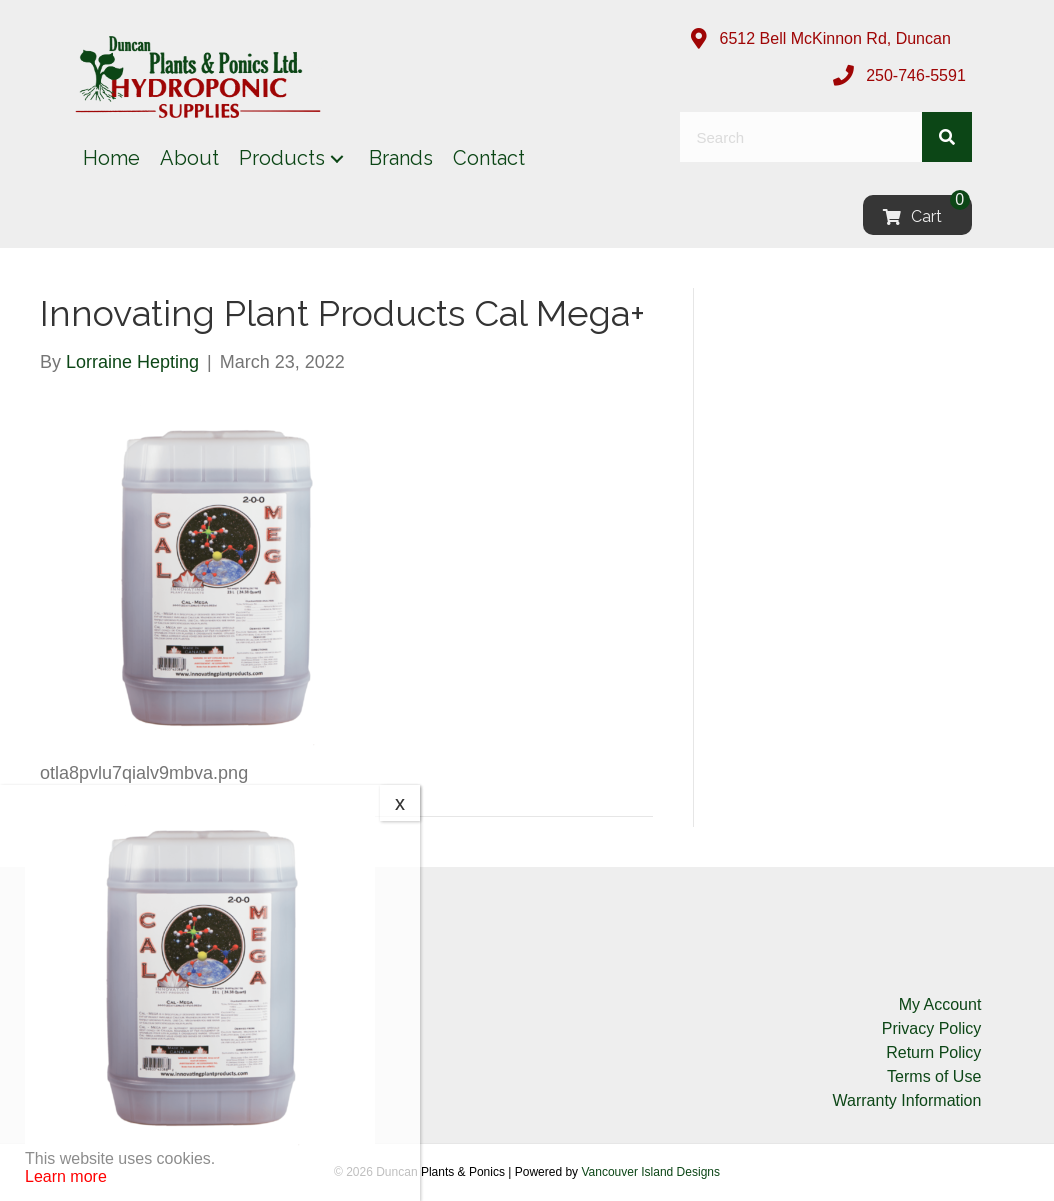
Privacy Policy (932, 1028)
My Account (940, 1004)
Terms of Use (934, 1076)
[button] (337, 158)
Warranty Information (907, 1100)
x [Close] (400, 803)
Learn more (66, 1176)
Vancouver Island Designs (650, 1172)
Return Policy (933, 1052)
